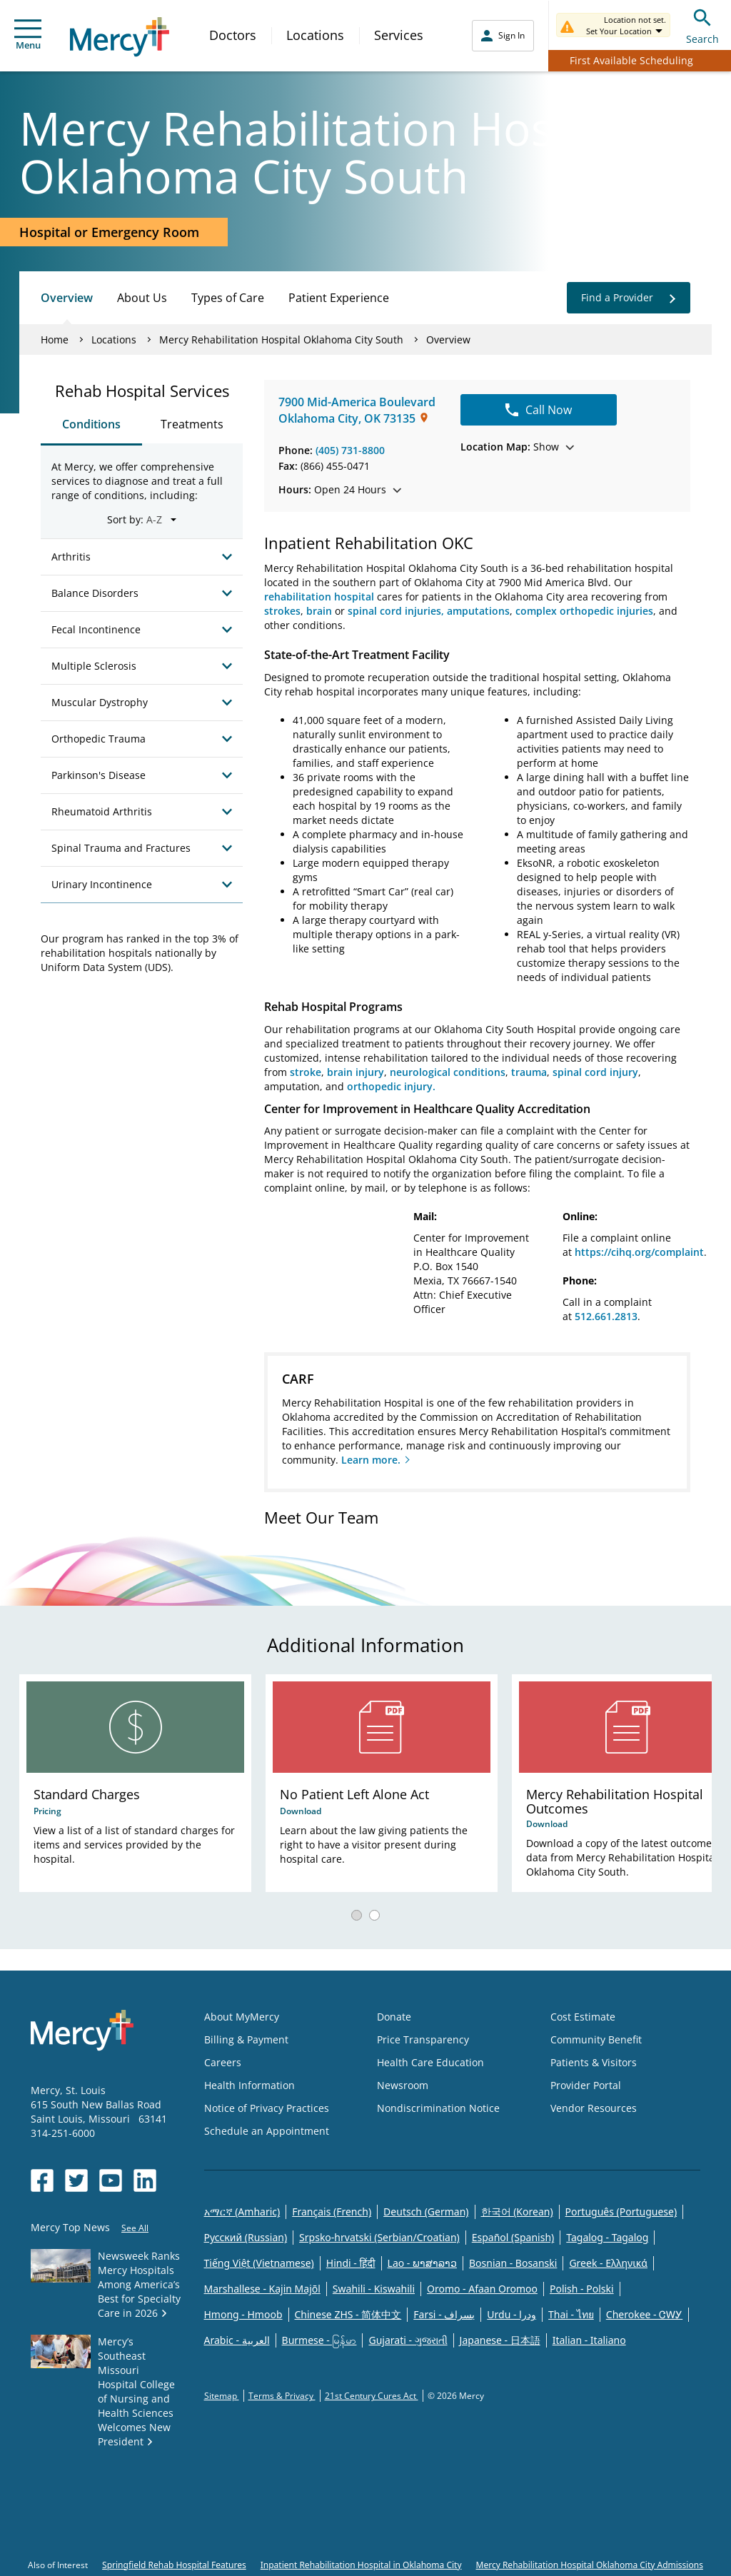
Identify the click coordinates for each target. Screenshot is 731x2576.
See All (134, 2228)
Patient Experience (338, 298)
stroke (305, 1072)
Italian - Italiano (589, 2340)
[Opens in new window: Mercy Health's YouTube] (110, 2180)
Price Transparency (423, 2039)
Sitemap (221, 2396)
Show (517, 446)
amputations (478, 611)
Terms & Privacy (282, 2396)
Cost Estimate (582, 2016)
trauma (529, 1072)
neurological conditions (447, 1072)
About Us (142, 298)
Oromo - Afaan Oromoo (482, 2288)
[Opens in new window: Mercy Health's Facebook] (42, 2180)
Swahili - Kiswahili (374, 2288)
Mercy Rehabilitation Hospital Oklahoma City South (281, 339)
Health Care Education (430, 2062)
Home (55, 339)
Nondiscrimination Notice (438, 2108)
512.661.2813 (606, 1316)
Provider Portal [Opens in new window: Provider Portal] (585, 2085)
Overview (67, 298)
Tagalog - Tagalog (607, 2237)
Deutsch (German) (425, 2211)
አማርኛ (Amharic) (242, 2211)
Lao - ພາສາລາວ (422, 2263)
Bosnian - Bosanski (513, 2263)
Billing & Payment (246, 2039)
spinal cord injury (595, 1072)
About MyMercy (241, 2016)
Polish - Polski (582, 2288)
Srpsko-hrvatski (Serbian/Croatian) (379, 2237)
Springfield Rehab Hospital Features (174, 2565)
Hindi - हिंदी (350, 2263)
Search (702, 25)
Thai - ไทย (571, 2314)
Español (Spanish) (513, 2237)
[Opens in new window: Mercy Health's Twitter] (76, 2180)
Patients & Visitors (593, 2062)
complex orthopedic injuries (584, 611)
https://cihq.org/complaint (639, 1252)
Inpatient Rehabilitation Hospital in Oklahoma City (361, 2565)
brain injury (355, 1072)
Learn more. (370, 1459)
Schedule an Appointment (266, 2131)
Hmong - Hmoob (243, 2314)
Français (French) (331, 2211)
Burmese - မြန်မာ (319, 2340)
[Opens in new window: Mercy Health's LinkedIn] (144, 2180)
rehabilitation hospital (319, 596)
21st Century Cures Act (371, 2396)
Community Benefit (596, 2039)
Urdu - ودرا (511, 2314)
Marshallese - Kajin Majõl (262, 2288)
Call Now (538, 410)
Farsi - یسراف (444, 2314)
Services (398, 35)
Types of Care (227, 298)
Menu (27, 35)
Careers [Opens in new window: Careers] (222, 2062)
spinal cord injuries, (396, 611)
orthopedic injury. (391, 1086)
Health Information (249, 2085)
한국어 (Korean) (517, 2211)
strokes (282, 611)
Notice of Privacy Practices (266, 2108)
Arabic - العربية (237, 2340)
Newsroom (402, 2085)
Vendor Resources (593, 2108)
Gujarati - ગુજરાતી (407, 2340)
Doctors (232, 35)
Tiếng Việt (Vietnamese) (259, 2263)
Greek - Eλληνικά (608, 2263)
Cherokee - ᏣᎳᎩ (644, 2314)
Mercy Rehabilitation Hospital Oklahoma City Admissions (589, 2565)
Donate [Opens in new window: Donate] (394, 2016)
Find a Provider (628, 298)
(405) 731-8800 (350, 450)
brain (319, 611)
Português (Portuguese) (621, 2211)
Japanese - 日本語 (500, 2340)
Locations (315, 35)
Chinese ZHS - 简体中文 (348, 2314)
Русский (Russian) (246, 2237)
